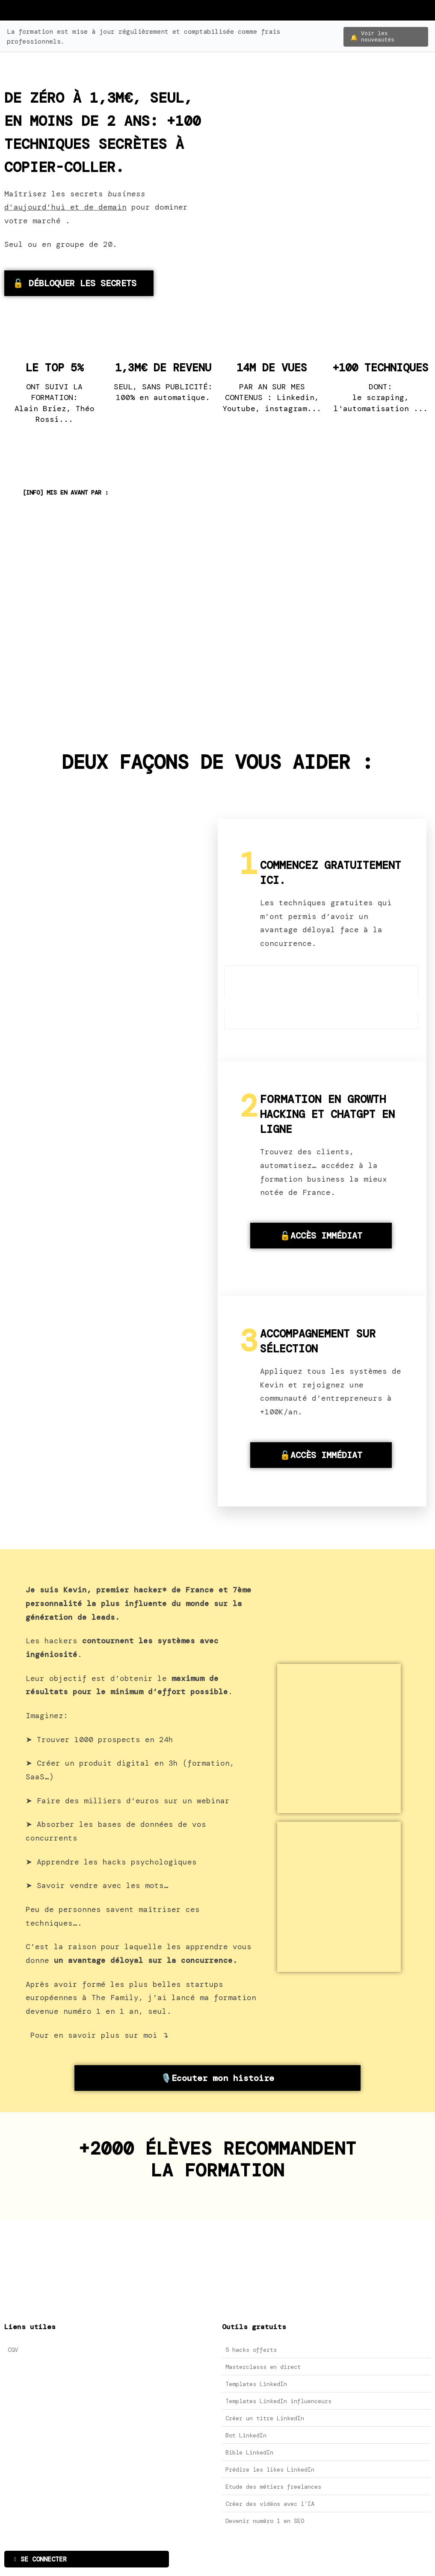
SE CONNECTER (40, 2562)
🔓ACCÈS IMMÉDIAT (321, 1238)
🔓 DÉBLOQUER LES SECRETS (74, 285)
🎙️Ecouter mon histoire (217, 2080)
